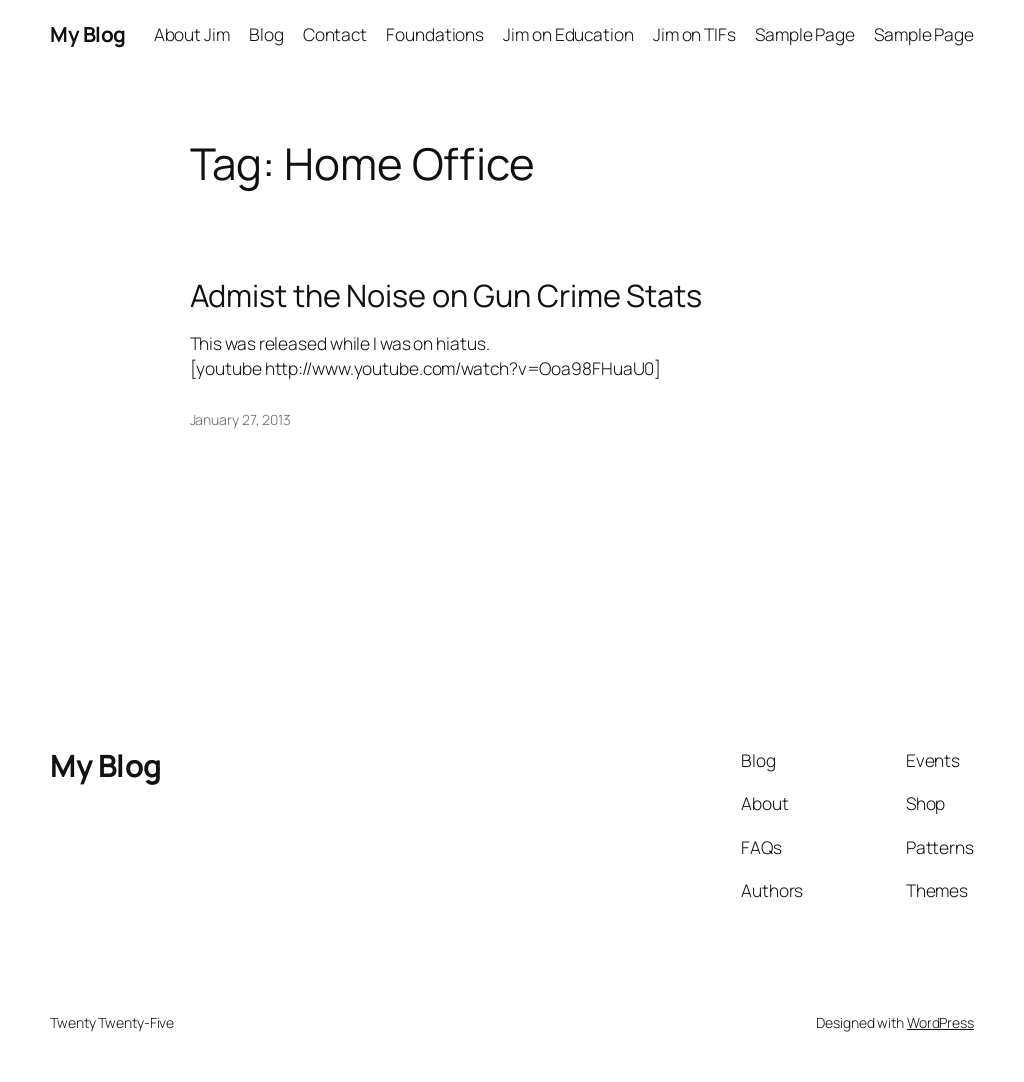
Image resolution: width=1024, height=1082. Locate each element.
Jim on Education (568, 34)
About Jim (192, 34)
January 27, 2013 (240, 419)
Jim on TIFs (694, 34)
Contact (335, 34)
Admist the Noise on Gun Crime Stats (446, 295)
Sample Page (805, 34)
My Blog (88, 34)
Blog (266, 34)
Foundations (435, 34)
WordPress (940, 1022)
